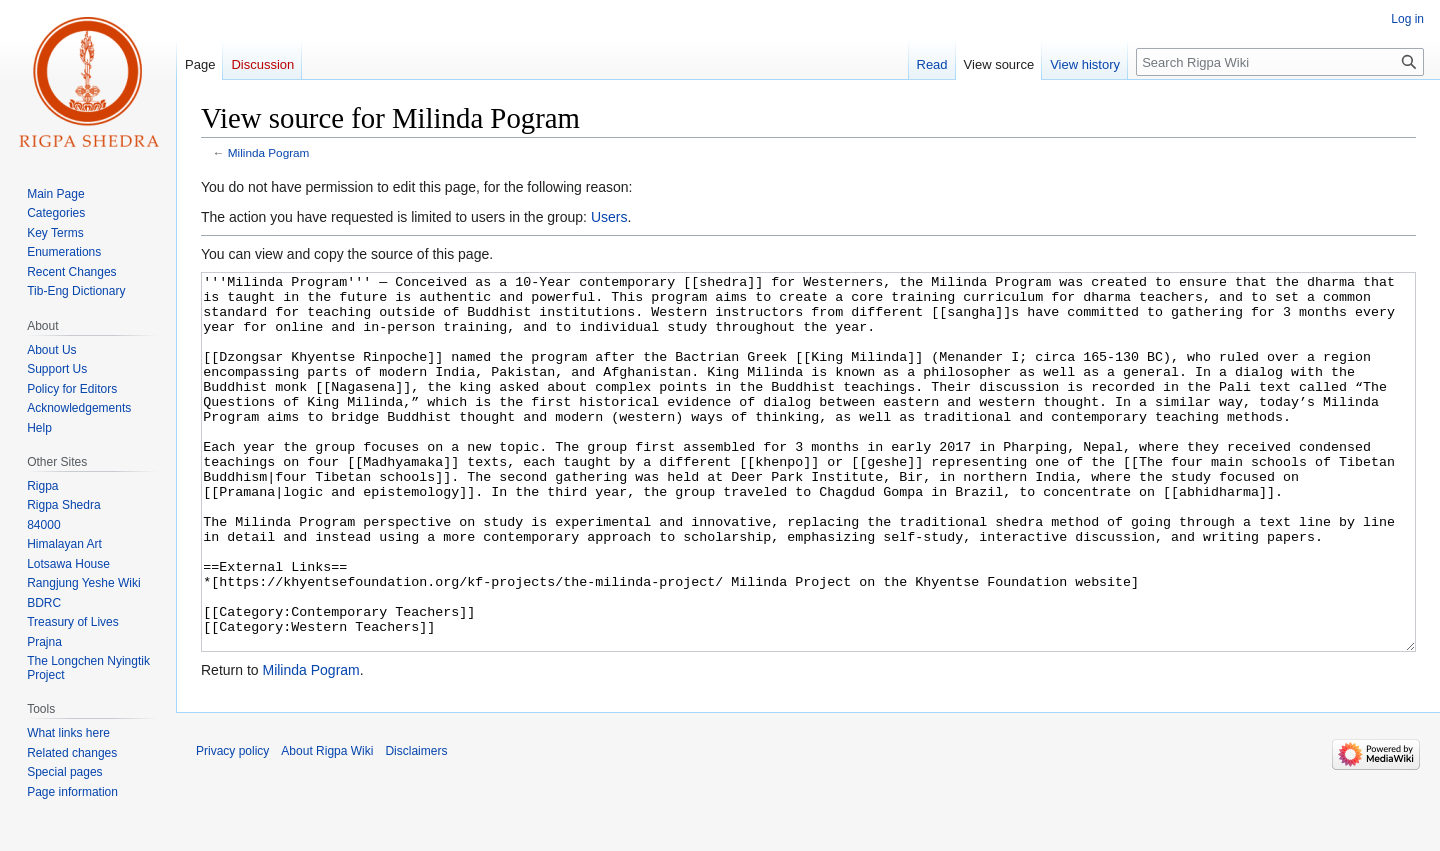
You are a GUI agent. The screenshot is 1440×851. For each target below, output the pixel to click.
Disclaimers (416, 826)
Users (609, 217)
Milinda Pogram (269, 152)
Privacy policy (232, 826)
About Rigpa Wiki (327, 826)
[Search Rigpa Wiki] (1280, 62)
